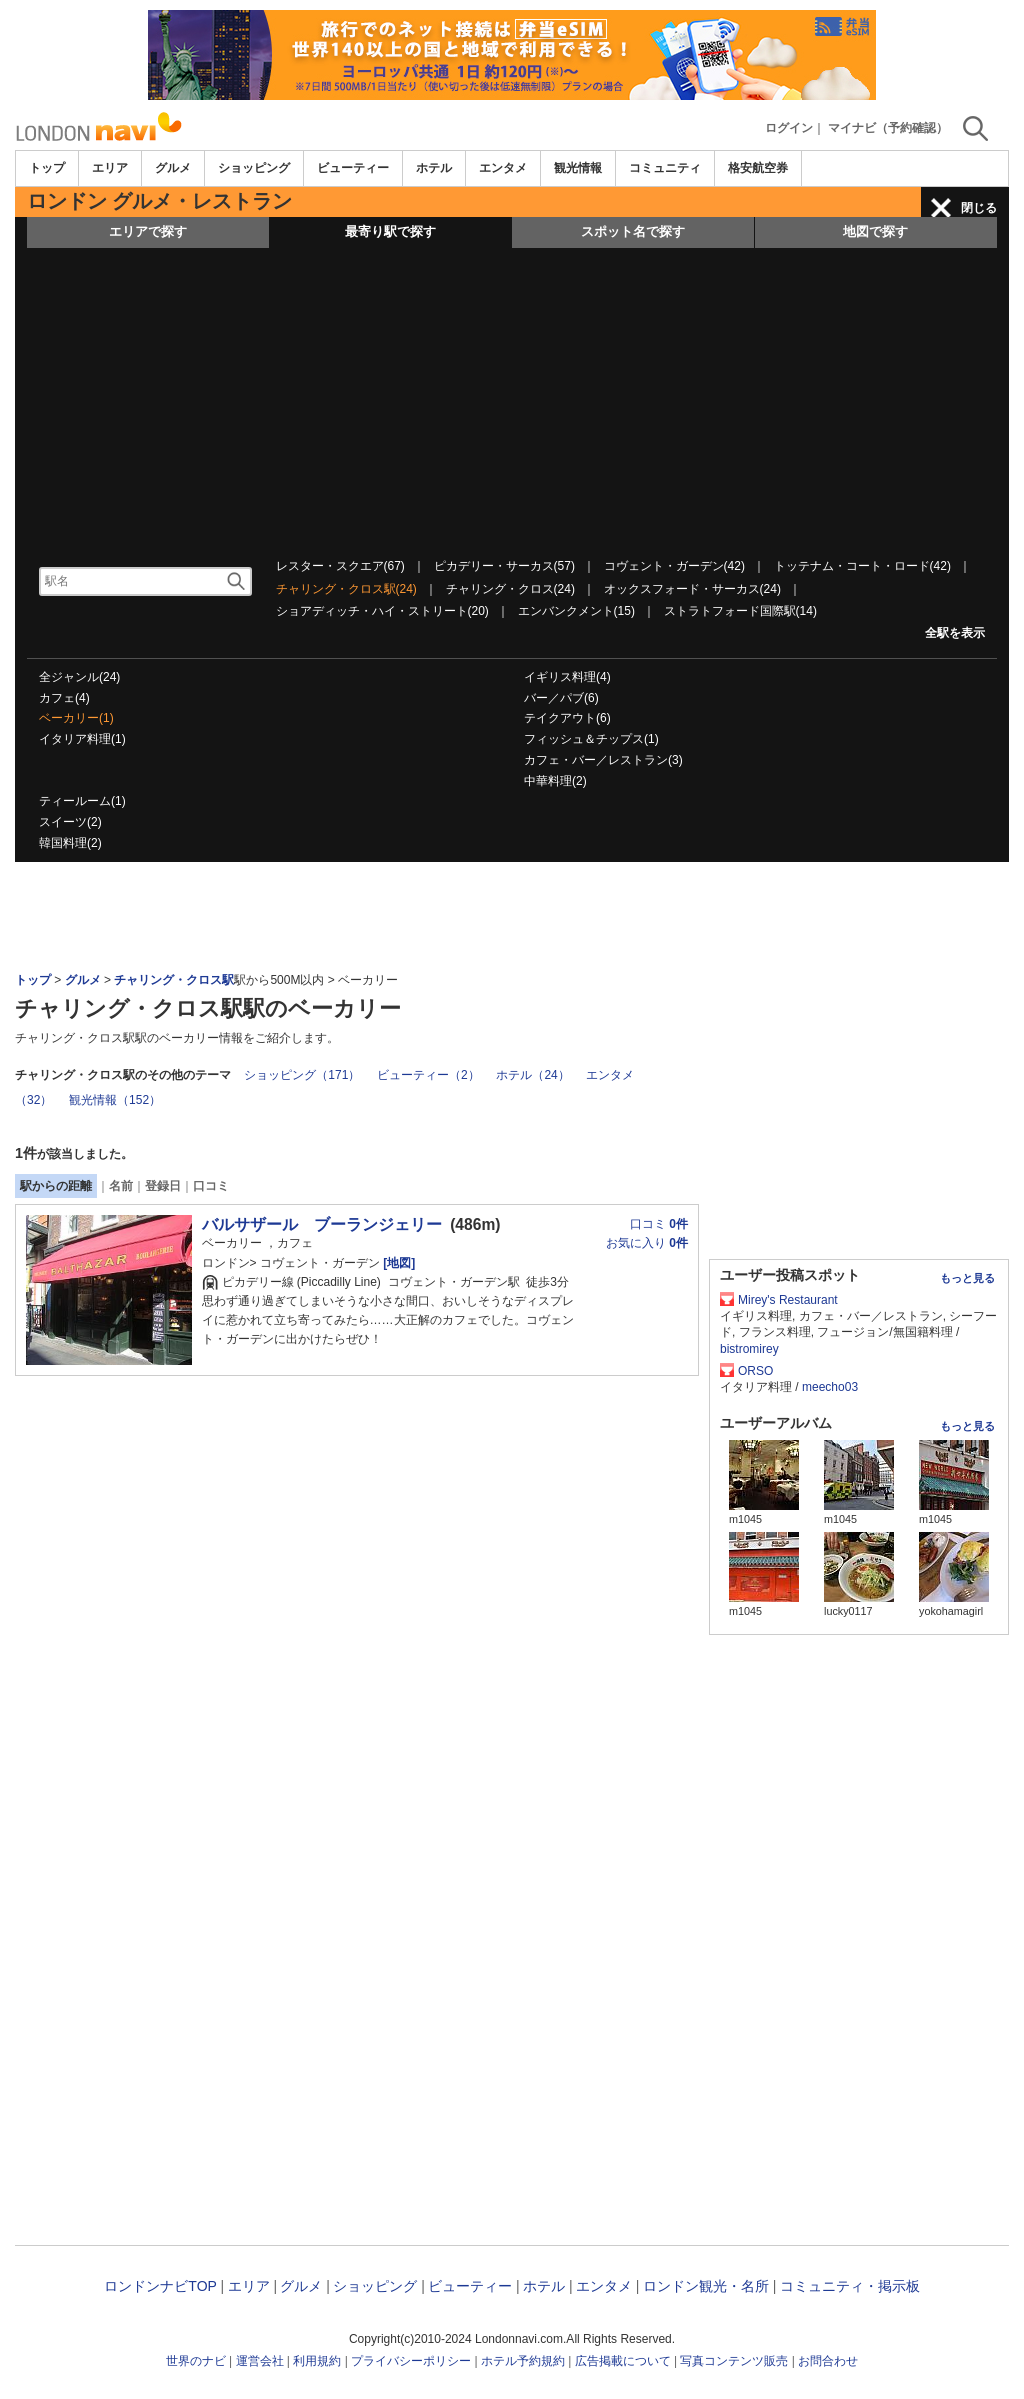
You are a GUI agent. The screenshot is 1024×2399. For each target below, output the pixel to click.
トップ (47, 168)
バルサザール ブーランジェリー (322, 1224)
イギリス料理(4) (567, 677)
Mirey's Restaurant (788, 1300)
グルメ (173, 168)
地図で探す (875, 231)
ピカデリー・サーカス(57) (504, 566)
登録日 (163, 1186)
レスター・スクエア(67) (340, 566)
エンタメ (503, 168)
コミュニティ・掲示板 (850, 2286)
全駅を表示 (955, 633)
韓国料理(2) (70, 843)
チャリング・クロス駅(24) (346, 589)
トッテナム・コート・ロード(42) (862, 566)
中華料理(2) (555, 781)
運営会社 (260, 2361)
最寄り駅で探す (390, 231)
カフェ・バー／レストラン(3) (603, 760)
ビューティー (353, 168)
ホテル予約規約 (523, 2361)
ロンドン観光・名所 (706, 2286)
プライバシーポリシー (411, 2361)
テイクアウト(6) (567, 718)
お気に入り (647, 1243)
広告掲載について (623, 2361)
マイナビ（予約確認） (888, 128)
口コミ (211, 1186)
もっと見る (967, 1278)
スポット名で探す (633, 231)
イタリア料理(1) (82, 739)
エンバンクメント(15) (576, 611)
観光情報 (578, 168)
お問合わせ (828, 2361)
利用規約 (317, 2361)
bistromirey (749, 1349)
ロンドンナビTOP (160, 2286)
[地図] (397, 1263)
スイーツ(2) (70, 822)
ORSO (755, 1371)
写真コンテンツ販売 (734, 2361)
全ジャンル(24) (79, 677)
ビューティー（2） (428, 1075)
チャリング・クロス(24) (510, 589)
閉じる (979, 208)
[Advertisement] (512, 398)
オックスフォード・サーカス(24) (692, 589)
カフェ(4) (64, 698)
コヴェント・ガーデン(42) (674, 566)
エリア (110, 168)
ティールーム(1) (82, 801)
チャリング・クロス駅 (174, 980)
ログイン (789, 128)
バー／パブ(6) (561, 698)
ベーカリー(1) (76, 718)
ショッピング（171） (302, 1075)
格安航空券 (758, 168)
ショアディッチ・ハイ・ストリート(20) (382, 611)
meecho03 (830, 1387)
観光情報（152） (115, 1100)
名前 (121, 1186)
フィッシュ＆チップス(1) (591, 739)
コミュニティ (665, 168)
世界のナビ (196, 2361)
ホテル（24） (532, 1075)
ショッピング (254, 168)
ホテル (434, 168)
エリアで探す (148, 231)
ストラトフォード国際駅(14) (740, 611)
